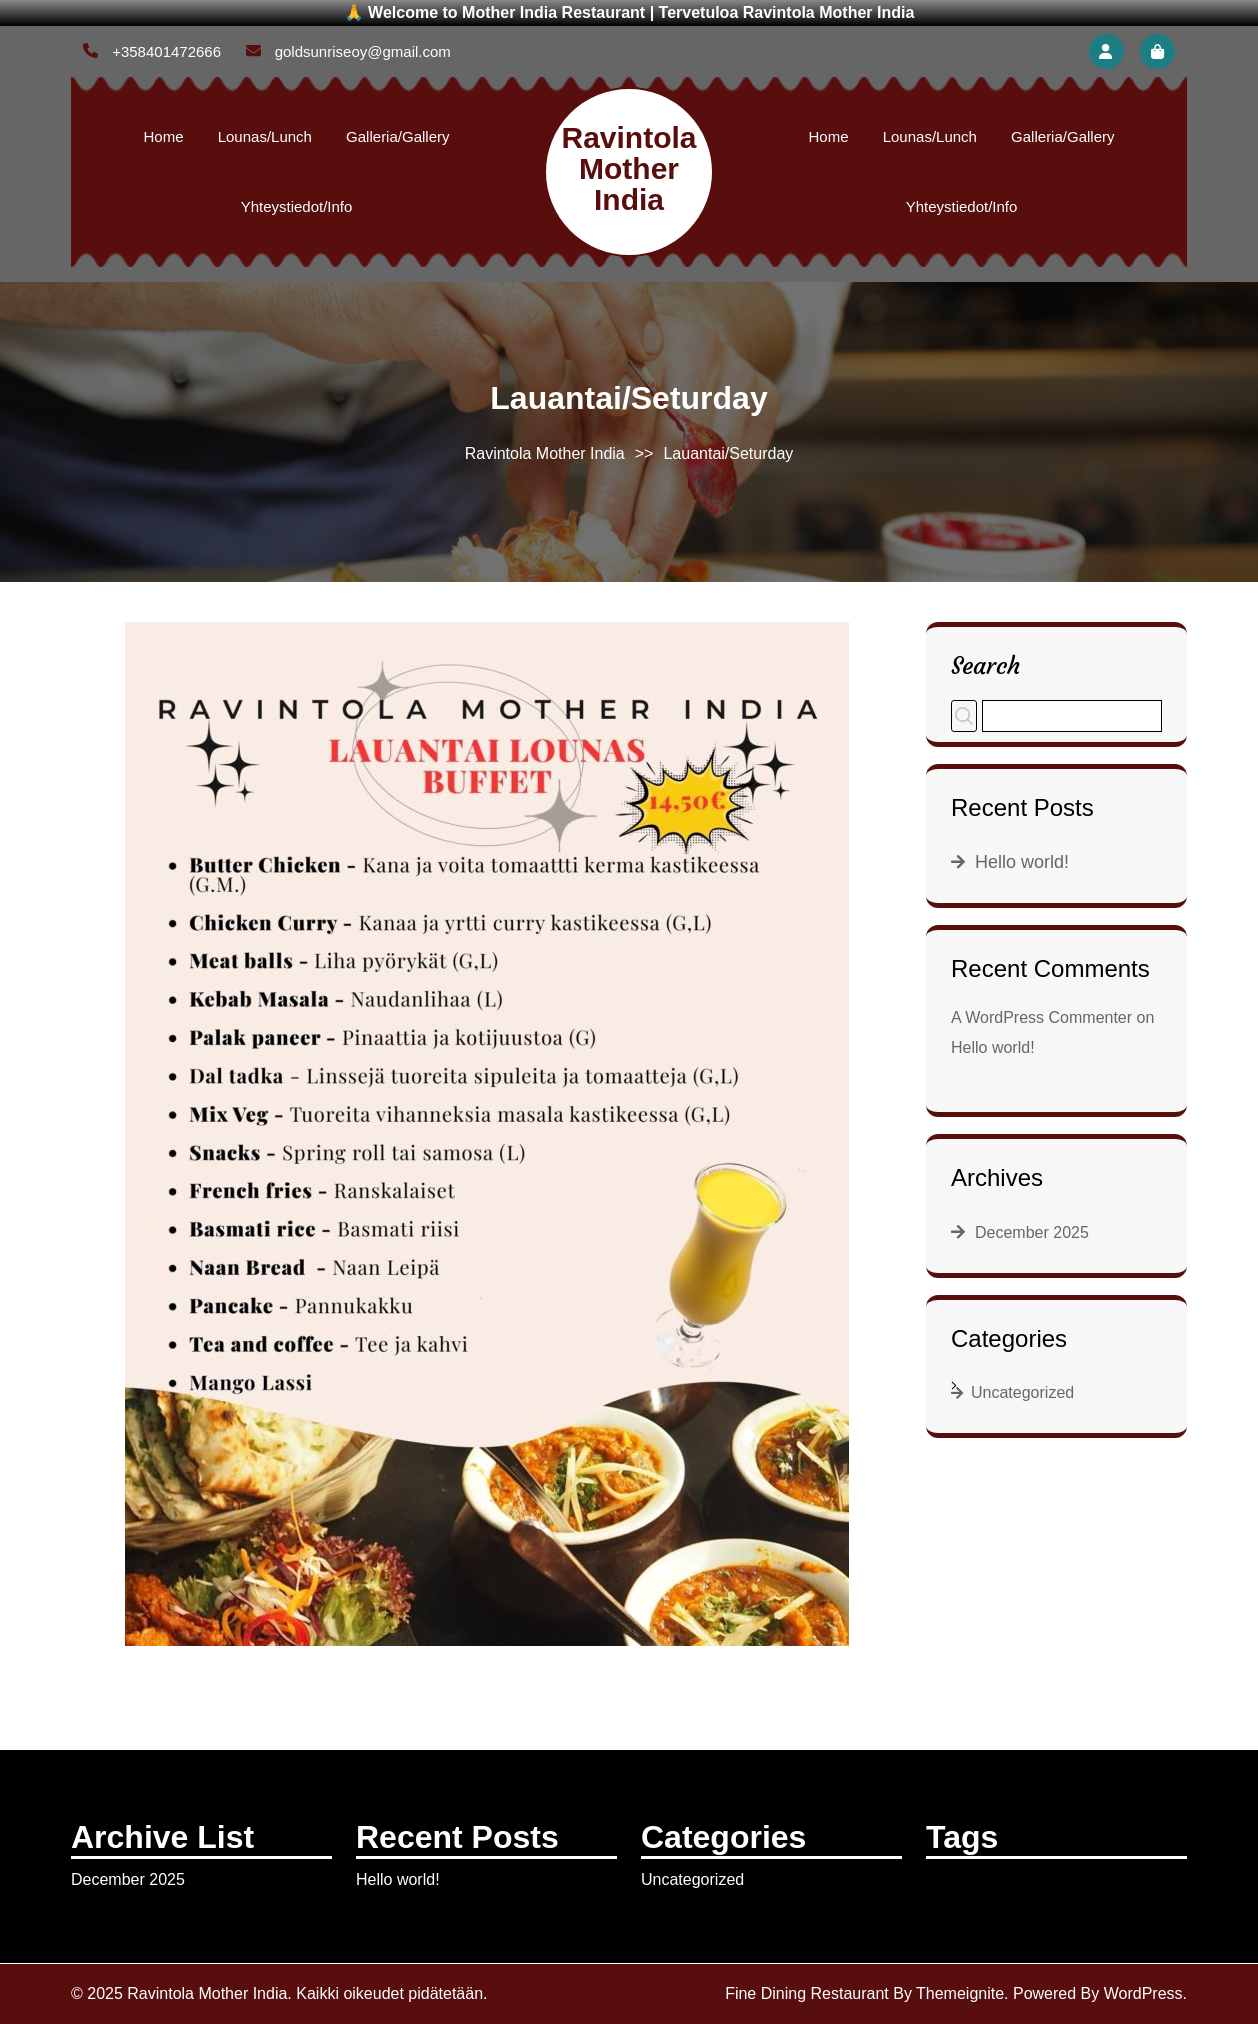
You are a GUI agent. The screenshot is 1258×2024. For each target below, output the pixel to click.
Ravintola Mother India (628, 168)
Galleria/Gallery (397, 136)
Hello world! (1022, 862)
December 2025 (1032, 1232)
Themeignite (960, 1993)
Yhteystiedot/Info (297, 206)
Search (985, 665)
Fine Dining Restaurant (807, 1993)
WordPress (1143, 1993)
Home (164, 136)
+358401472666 (152, 51)
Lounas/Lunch (265, 136)
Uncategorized (1022, 1392)
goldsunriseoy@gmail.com (348, 51)
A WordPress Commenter (1041, 1017)
